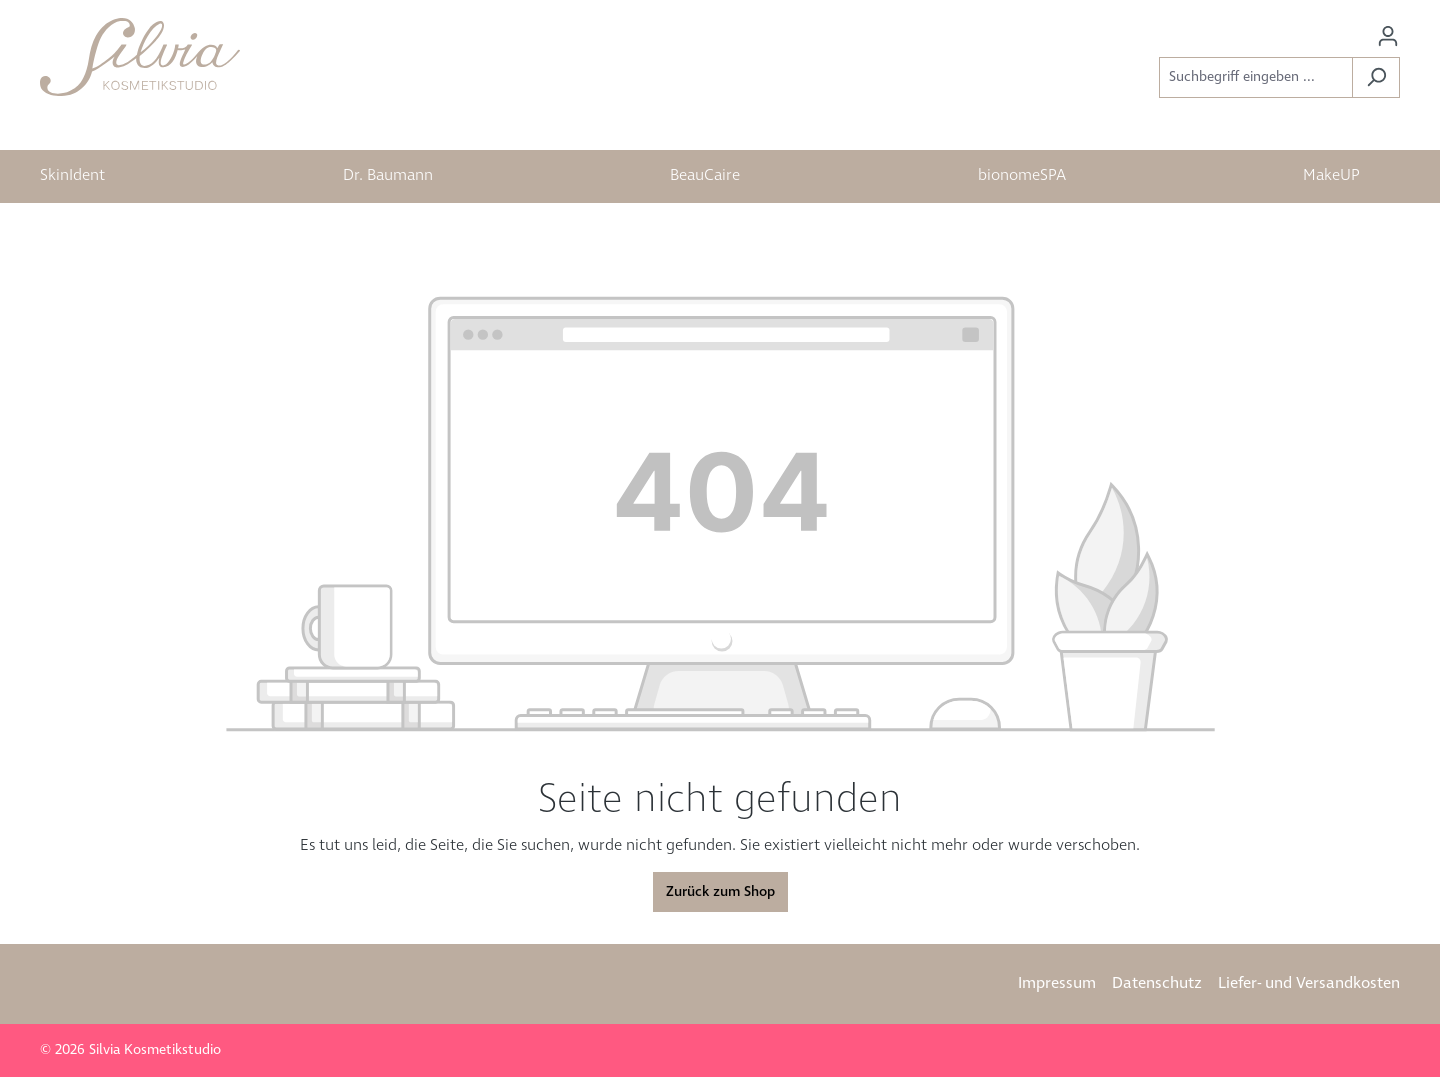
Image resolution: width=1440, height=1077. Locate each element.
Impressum (1057, 983)
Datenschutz (1157, 983)
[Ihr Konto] (1388, 36)
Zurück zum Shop (720, 892)
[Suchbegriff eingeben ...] (1256, 77)
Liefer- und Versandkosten (1309, 983)
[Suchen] (1376, 77)
